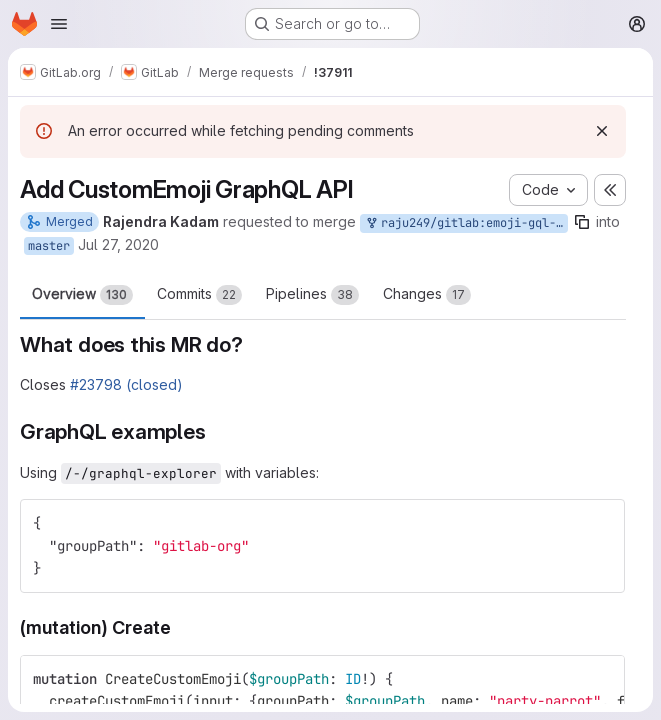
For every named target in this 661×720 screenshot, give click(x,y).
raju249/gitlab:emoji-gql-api (466, 223)
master (49, 246)
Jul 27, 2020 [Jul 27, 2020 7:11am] (118, 244)
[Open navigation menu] (59, 24)
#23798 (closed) (126, 384)
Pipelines (312, 295)
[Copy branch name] (582, 222)
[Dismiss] (602, 131)
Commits (199, 295)
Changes (427, 295)
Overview (82, 295)
